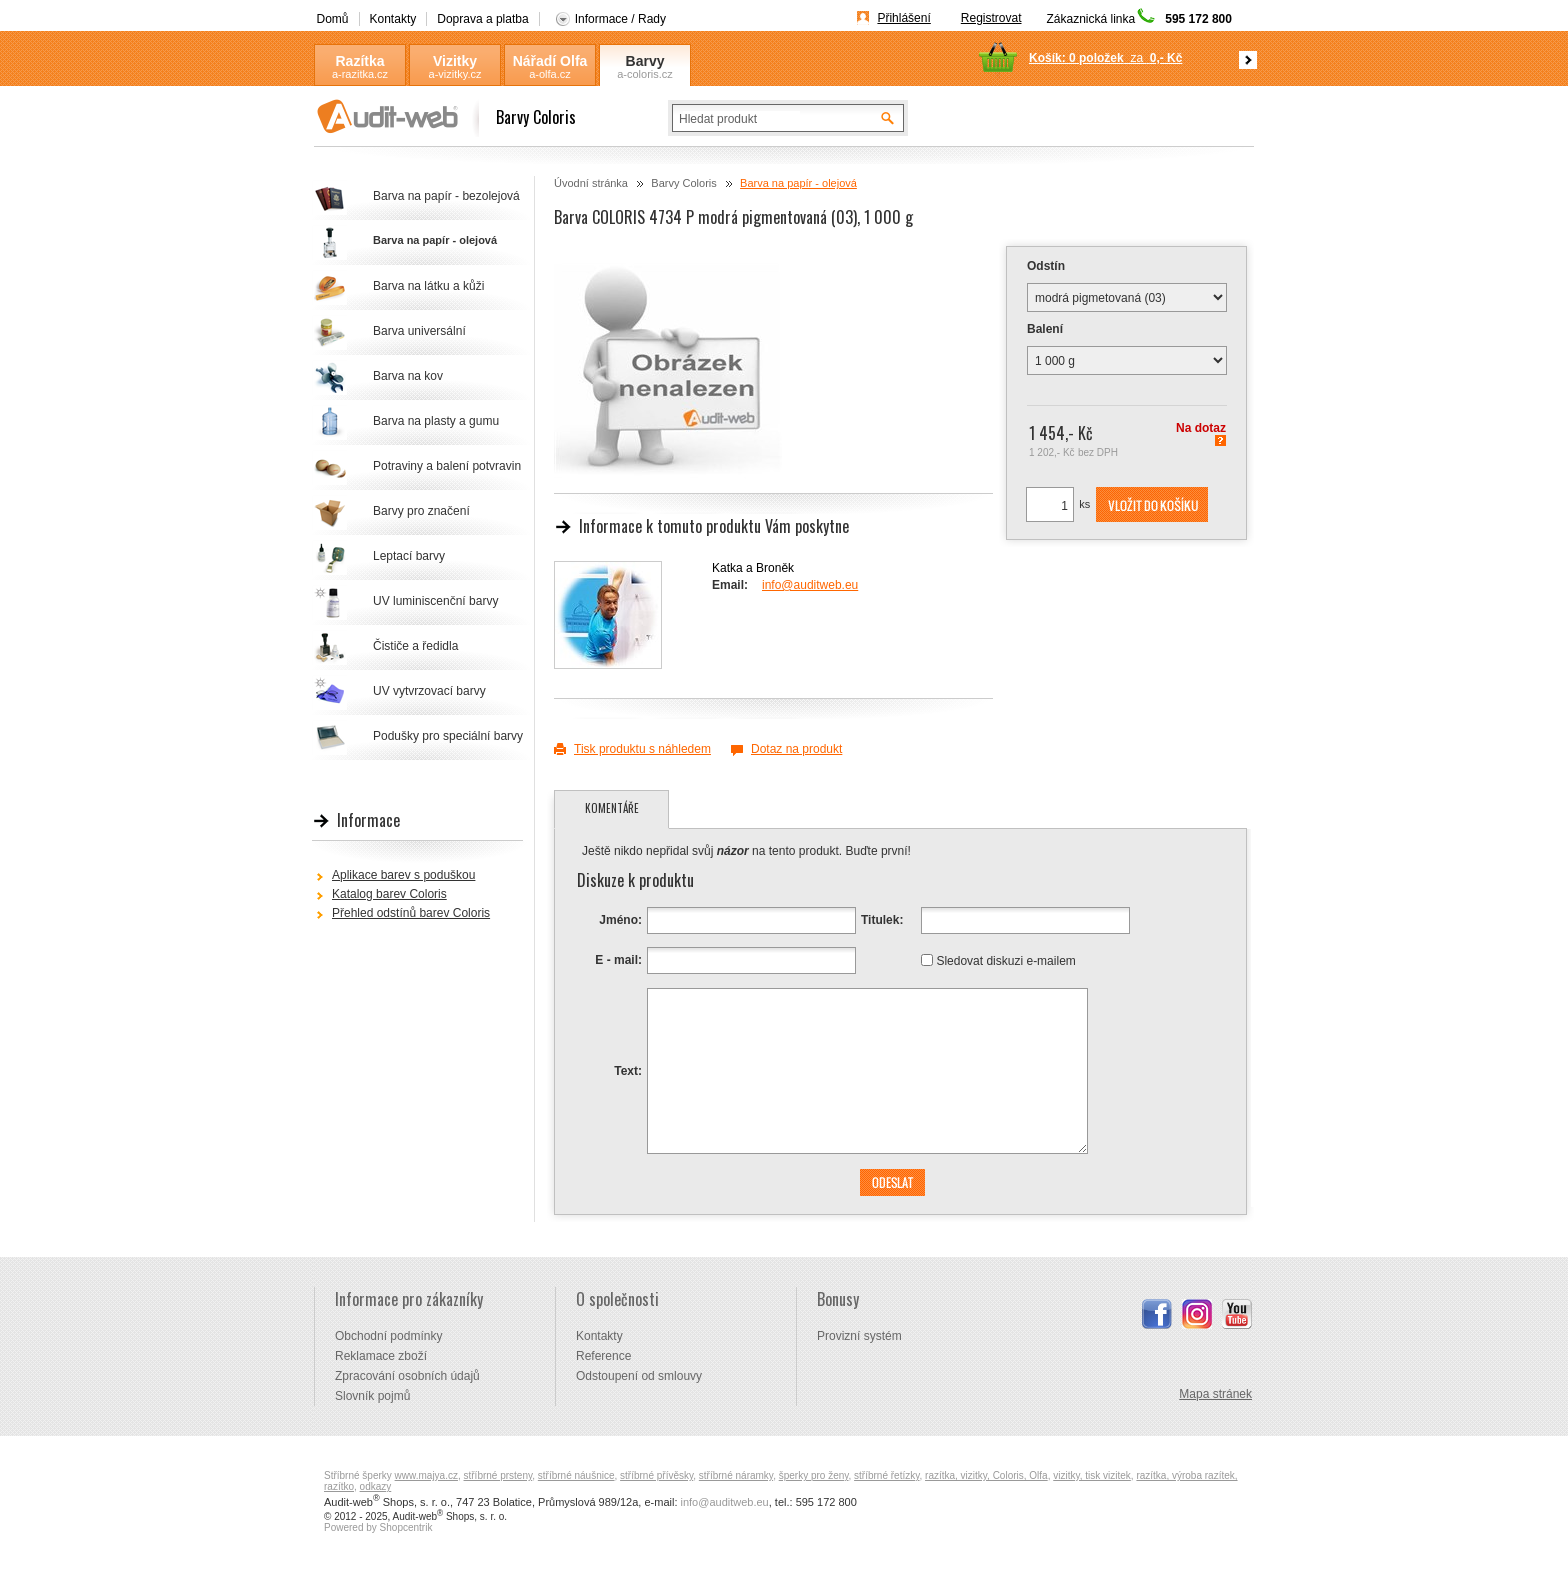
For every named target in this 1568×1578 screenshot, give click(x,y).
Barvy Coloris (645, 61)
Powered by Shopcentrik (378, 1527)
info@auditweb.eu (810, 585)
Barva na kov (408, 376)
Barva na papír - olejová (798, 183)
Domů (333, 19)
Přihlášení (903, 18)
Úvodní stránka (591, 183)
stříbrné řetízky (886, 1475)
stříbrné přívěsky (656, 1475)
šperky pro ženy (814, 1475)
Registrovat (991, 18)
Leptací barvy (409, 556)
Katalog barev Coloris (389, 894)
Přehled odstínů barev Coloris (411, 913)
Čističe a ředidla (415, 646)
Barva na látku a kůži (428, 286)
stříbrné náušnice (576, 1475)
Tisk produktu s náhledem (642, 749)
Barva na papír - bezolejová (446, 196)
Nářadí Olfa (550, 61)
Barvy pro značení (421, 511)
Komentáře (612, 808)
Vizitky (455, 61)
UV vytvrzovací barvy (429, 691)
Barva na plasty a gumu (436, 421)
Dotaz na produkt (796, 749)
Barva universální (419, 331)
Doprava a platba (482, 19)
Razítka (359, 61)
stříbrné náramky (736, 1475)
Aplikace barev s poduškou (403, 875)
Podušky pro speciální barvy (448, 736)
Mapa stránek (1215, 1394)
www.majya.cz (426, 1475)
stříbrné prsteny (498, 1475)
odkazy (376, 1486)
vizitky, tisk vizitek (1092, 1475)
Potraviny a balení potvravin (447, 466)
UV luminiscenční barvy (435, 601)
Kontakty (393, 19)
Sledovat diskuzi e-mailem (1005, 960)
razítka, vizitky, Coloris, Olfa (986, 1475)
